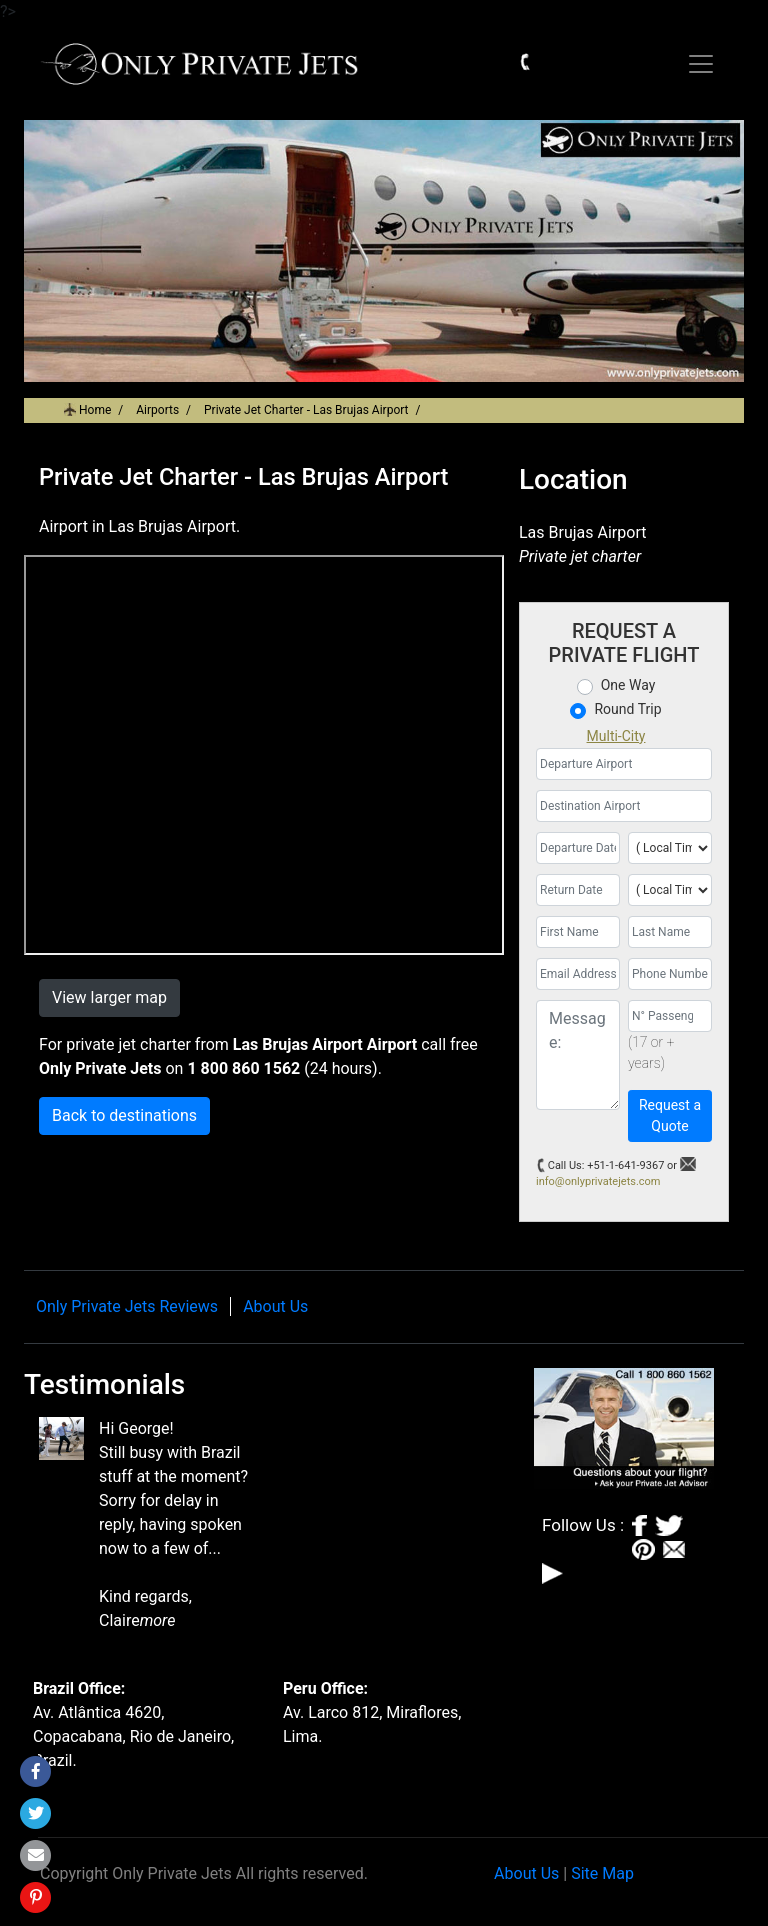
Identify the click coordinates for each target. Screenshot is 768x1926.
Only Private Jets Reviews (127, 1306)
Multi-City (616, 736)
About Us (275, 1306)
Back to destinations (124, 1115)
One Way (628, 685)
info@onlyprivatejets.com (598, 1181)
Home (95, 410)
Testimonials (104, 1384)
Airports (157, 410)
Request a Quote (670, 1115)
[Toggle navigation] (701, 64)
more (158, 1620)
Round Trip (627, 709)
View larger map (109, 997)
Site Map (602, 1873)
